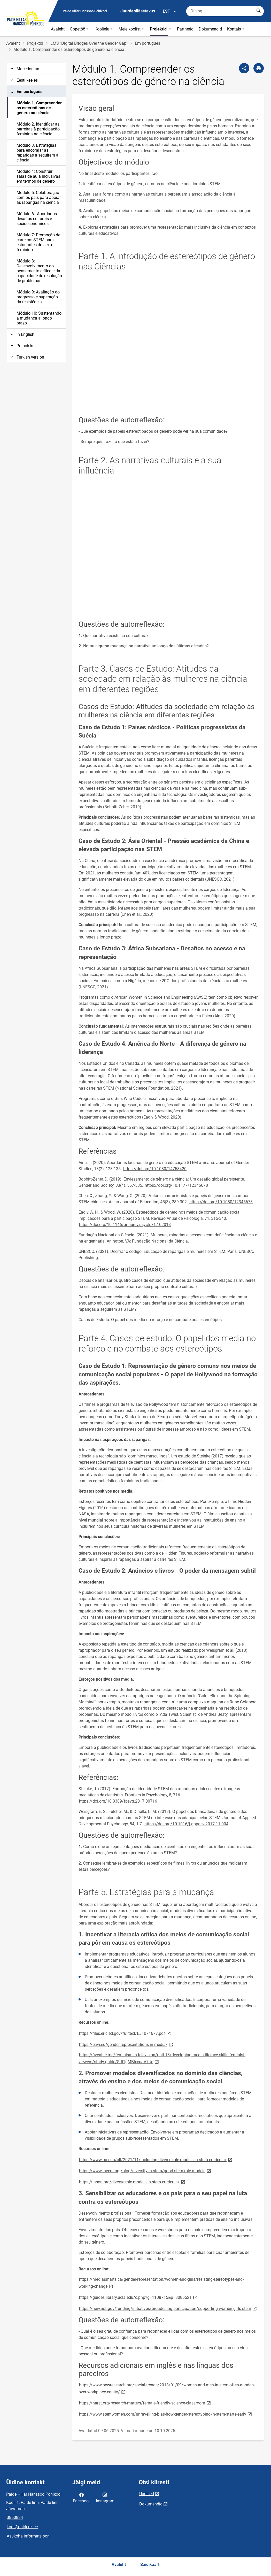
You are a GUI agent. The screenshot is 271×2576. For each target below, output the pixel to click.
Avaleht (58, 29)
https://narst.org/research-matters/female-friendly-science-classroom (145, 2403)
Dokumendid (210, 29)
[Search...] (258, 11)
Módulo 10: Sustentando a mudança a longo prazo (39, 318)
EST (169, 11)
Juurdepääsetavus (137, 11)
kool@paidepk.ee (22, 2526)
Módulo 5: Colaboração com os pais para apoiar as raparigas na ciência (39, 197)
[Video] (168, 347)
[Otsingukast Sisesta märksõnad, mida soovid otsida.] (225, 11)
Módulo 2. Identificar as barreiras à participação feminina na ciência (38, 129)
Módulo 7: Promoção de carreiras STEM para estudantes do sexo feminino (38, 242)
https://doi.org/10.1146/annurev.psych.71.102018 (125, 1224)
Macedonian (24, 69)
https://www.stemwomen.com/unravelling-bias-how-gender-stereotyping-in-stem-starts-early (166, 2414)
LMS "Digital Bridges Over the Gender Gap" (89, 43)
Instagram (105, 2497)
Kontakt (236, 29)
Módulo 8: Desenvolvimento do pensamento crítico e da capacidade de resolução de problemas (39, 271)
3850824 (15, 2517)
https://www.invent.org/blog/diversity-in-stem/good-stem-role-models (145, 2170)
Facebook (82, 2497)
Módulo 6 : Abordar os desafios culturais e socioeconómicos (37, 218)
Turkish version (26, 357)
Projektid (161, 29)
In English (21, 334)
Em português (147, 43)
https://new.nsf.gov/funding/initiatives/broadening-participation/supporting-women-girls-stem (168, 2308)
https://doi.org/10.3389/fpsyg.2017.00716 (118, 1801)
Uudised (146, 2493)
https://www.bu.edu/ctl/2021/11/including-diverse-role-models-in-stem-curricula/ (156, 2159)
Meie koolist (132, 29)
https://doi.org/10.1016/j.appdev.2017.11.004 (186, 1823)
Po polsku (22, 346)
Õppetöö (79, 29)
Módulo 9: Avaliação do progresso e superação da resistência (38, 297)
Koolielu (104, 29)
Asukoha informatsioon (28, 2536)
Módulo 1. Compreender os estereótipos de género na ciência (39, 107)
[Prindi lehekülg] (258, 68)
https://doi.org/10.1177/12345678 (176, 1185)
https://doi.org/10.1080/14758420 (155, 1168)
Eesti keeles (23, 80)
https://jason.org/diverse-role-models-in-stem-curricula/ (132, 2181)
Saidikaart (149, 2564)
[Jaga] (244, 68)
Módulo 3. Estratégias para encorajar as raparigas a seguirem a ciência (37, 152)
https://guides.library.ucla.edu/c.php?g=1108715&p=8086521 (138, 2297)
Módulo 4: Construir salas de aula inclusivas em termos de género (38, 176)
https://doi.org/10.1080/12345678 (221, 1201)
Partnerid (185, 29)
